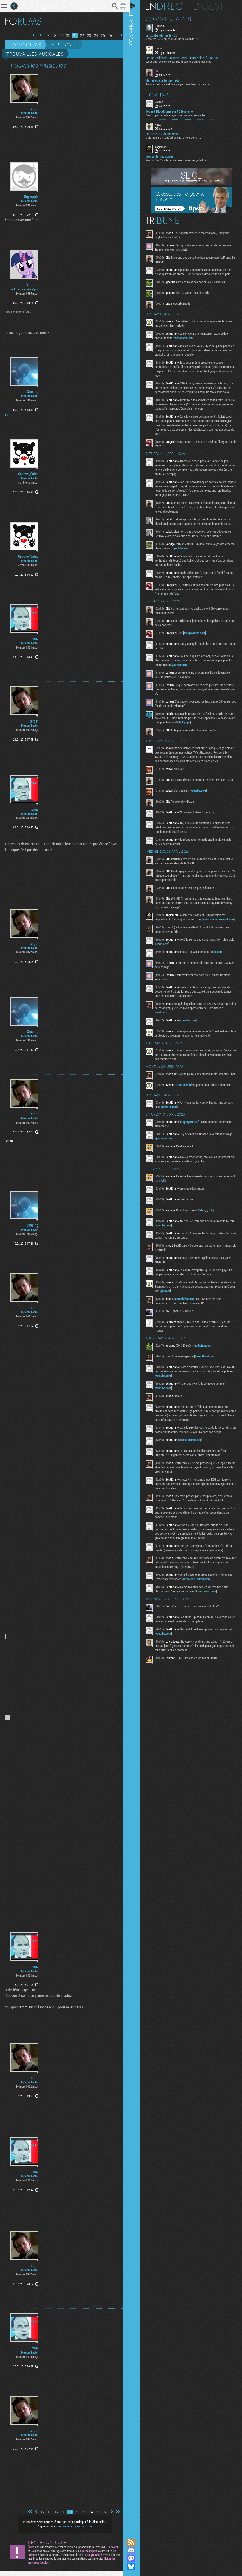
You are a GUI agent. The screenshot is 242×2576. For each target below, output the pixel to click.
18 (50, 35)
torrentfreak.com (209, 1372)
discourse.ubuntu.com (200, 1594)
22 (78, 35)
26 (106, 35)
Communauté (135, 1264)
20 (64, 35)
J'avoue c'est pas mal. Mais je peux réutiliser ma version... (182, 84)
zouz (34, 638)
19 (57, 35)
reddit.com (179, 958)
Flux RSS (135, 2542)
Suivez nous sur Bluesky (135, 2566)
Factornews (25, 44)
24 (92, 35)
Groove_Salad (28, 474)
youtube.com (195, 552)
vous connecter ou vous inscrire (72, 2531)
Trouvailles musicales (34, 53)
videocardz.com (187, 337)
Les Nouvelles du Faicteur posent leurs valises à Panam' (185, 58)
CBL (161, 71)
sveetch (163, 48)
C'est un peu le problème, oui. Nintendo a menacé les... (180, 115)
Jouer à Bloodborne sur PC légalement (174, 111)
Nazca (162, 124)
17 (43, 35)
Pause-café (63, 44)
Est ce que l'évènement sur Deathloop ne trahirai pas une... (182, 61)
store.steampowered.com (174, 933)
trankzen (163, 25)
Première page (31, 35)
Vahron (163, 101)
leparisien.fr (187, 1100)
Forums (161, 94)
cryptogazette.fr (194, 1137)
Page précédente (37, 35)
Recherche (111, 6)
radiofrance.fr (207, 1361)
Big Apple (31, 196)
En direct (169, 6)
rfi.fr (179, 1196)
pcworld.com (183, 1122)
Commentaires (172, 18)
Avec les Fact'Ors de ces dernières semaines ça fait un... (181, 160)
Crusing (32, 391)
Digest (212, 6)
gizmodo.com (167, 1154)
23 (85, 35)
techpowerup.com (198, 637)
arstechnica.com (188, 1314)
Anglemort (165, 146)
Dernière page (119, 35)
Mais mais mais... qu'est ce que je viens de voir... (177, 137)
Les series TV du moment (165, 134)
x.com (222, 966)
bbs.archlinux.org (194, 1455)
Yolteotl (32, 285)
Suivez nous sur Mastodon (135, 2558)
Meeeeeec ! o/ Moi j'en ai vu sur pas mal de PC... (176, 39)
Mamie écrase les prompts (166, 80)
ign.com (190, 1306)
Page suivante (113, 35)
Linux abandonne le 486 (165, 35)
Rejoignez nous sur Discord (135, 2550)
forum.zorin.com (210, 1607)
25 (99, 35)
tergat (34, 108)
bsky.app (196, 726)
